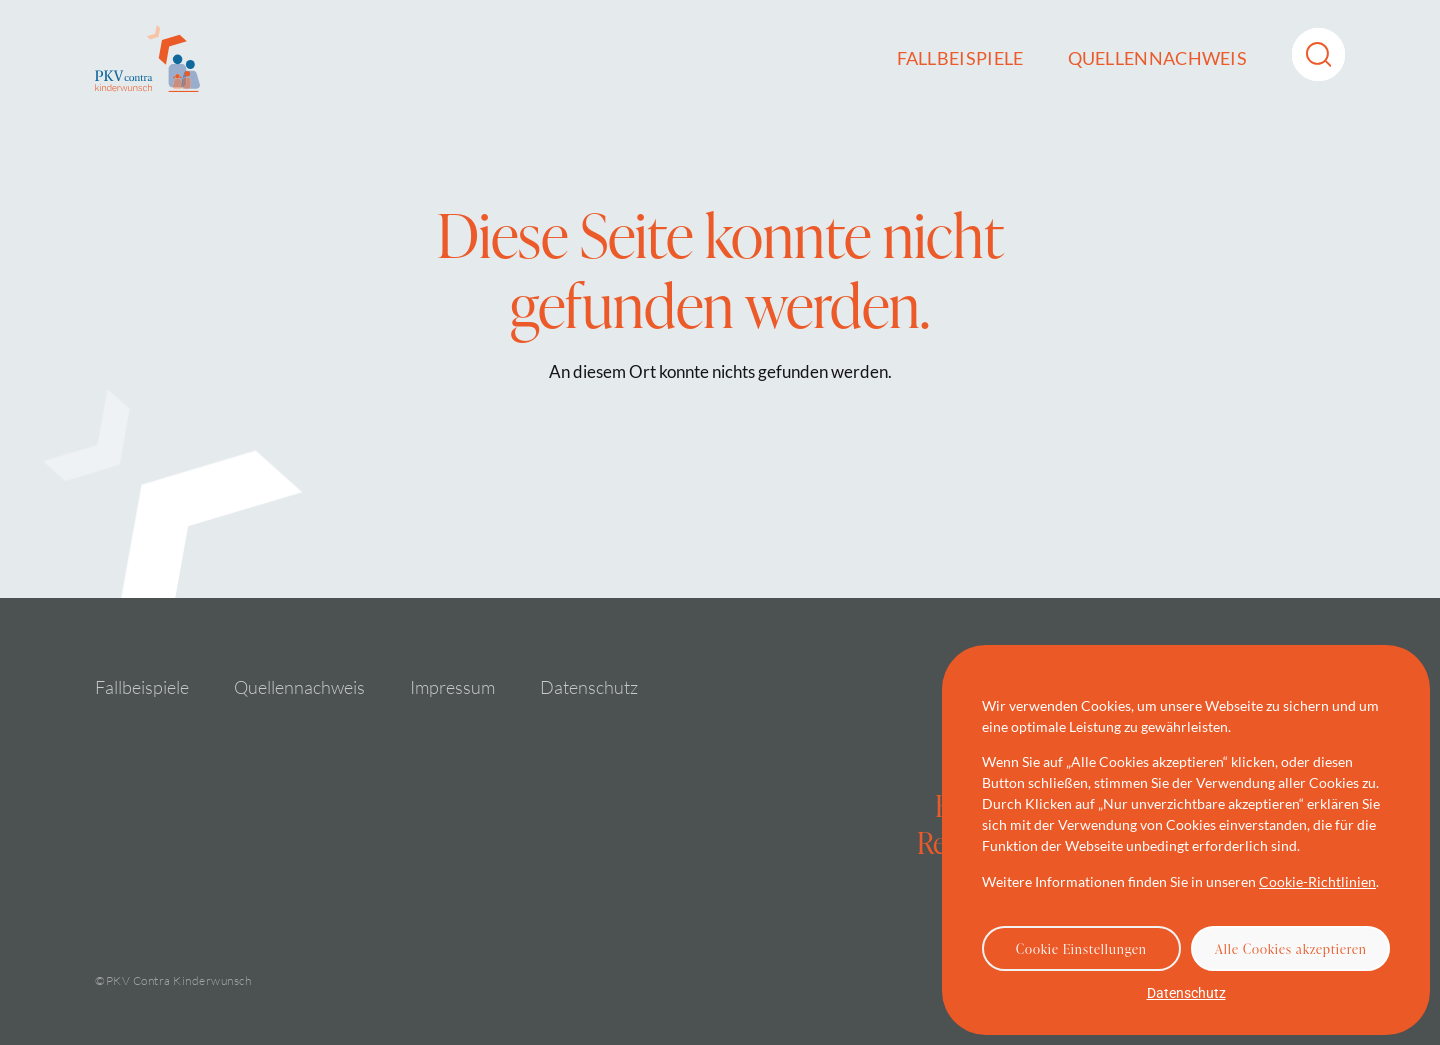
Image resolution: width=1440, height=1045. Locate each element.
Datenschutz (1186, 993)
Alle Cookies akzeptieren (1291, 949)
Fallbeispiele (960, 58)
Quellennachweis (1158, 58)
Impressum (452, 687)
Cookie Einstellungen (1081, 949)
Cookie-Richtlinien (1317, 881)
